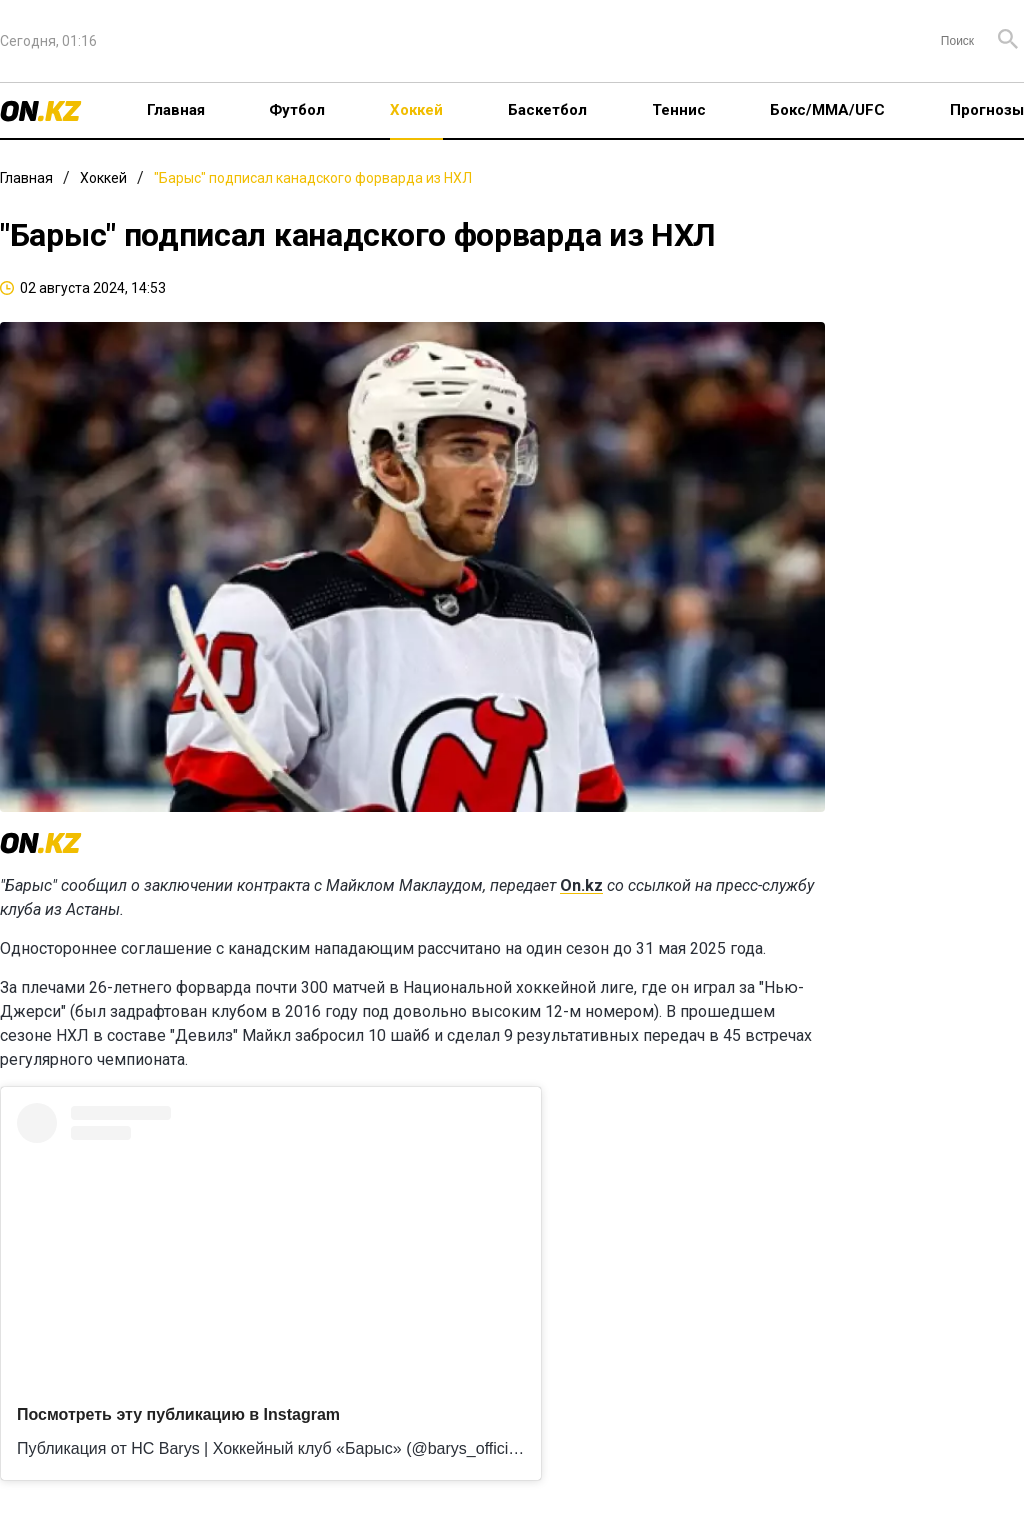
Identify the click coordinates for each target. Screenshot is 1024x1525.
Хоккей (416, 110)
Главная (176, 110)
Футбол (297, 110)
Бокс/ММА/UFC (827, 110)
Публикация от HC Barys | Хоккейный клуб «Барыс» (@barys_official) (271, 1448)
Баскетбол (547, 110)
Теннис (679, 110)
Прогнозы (987, 110)
